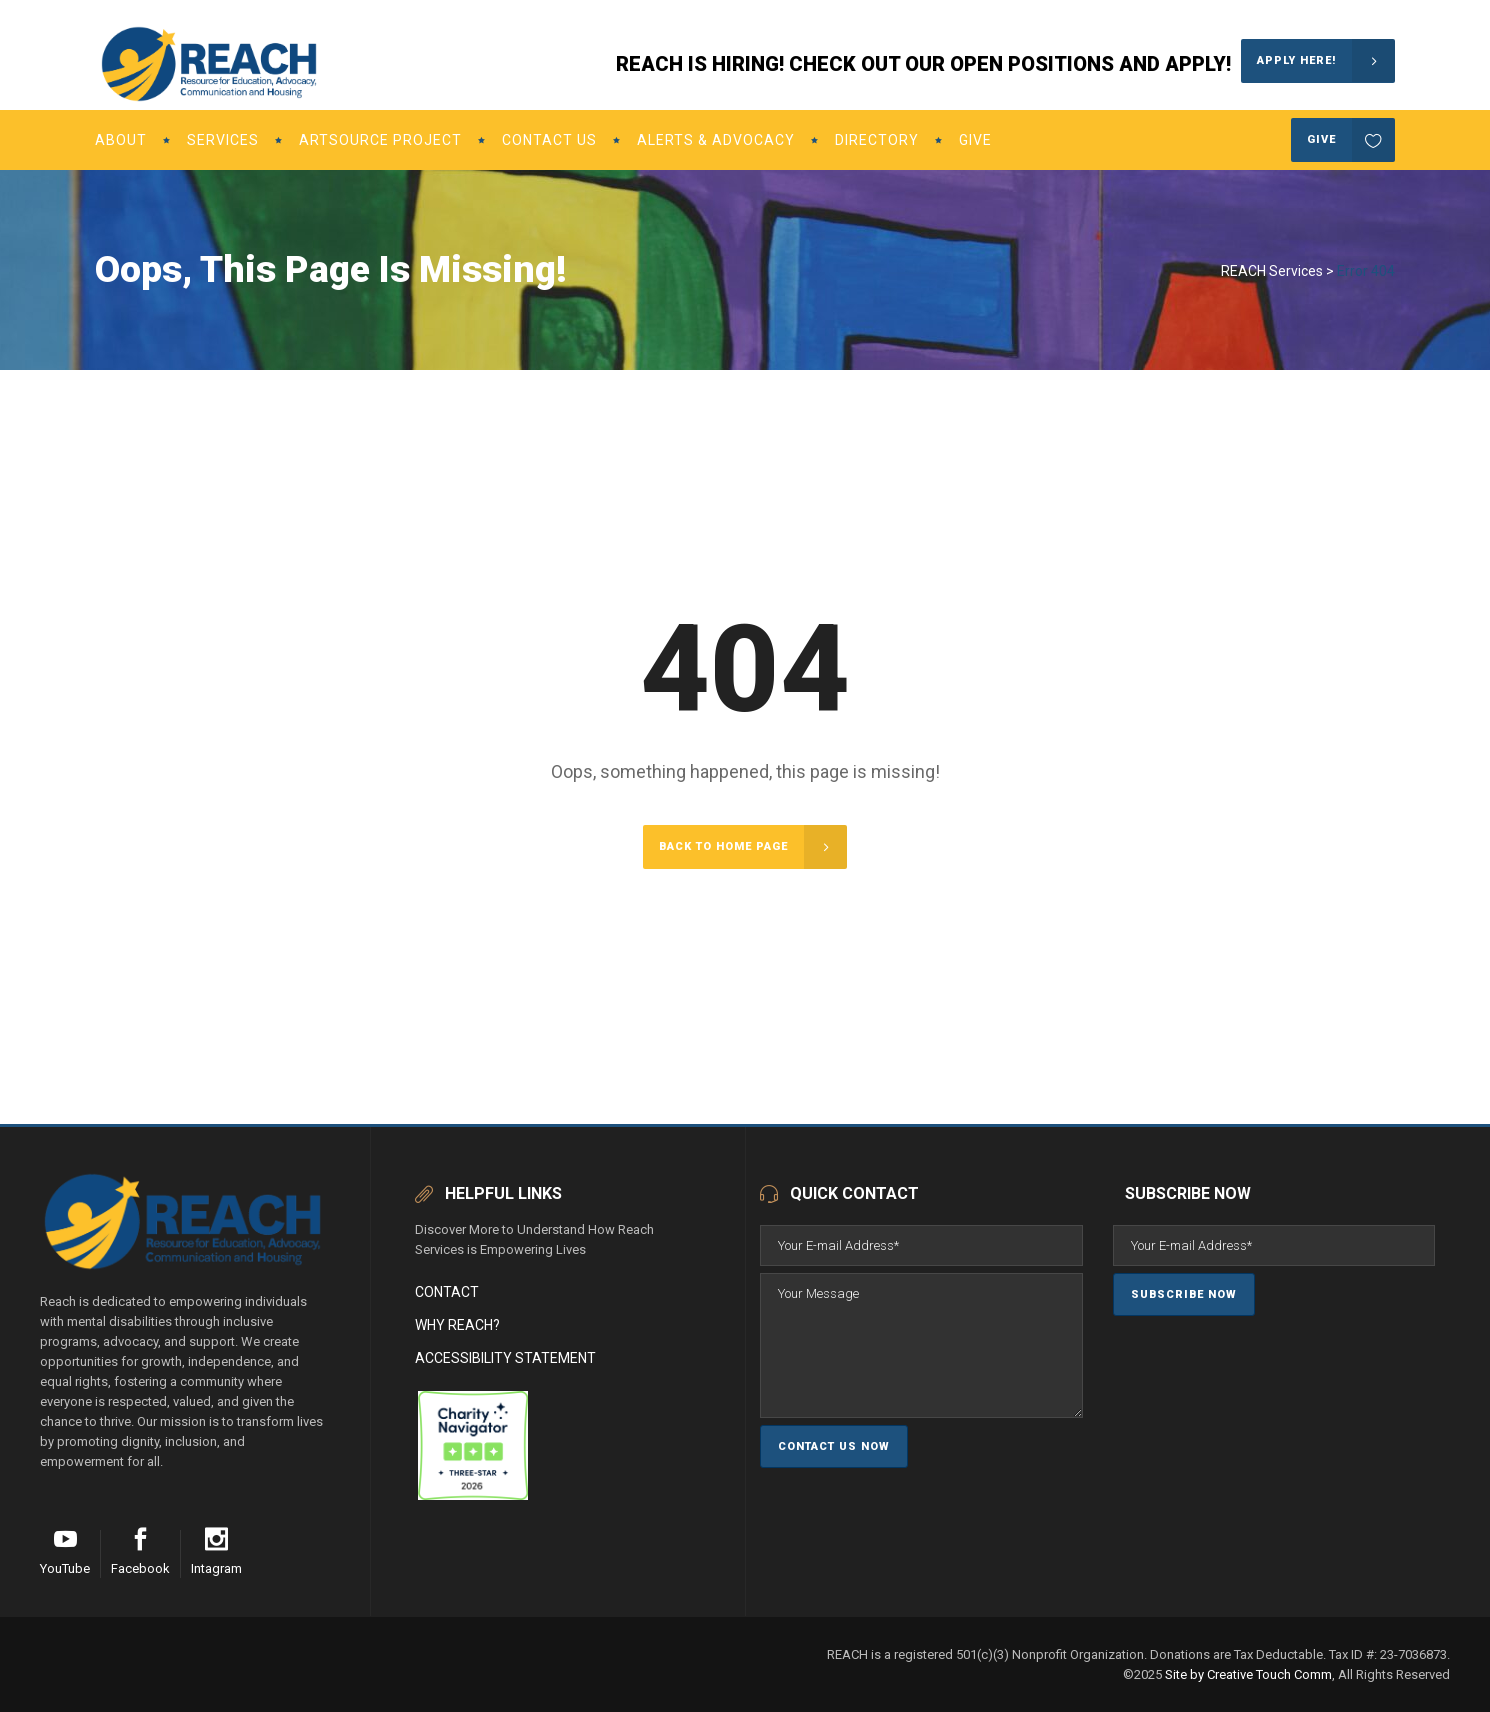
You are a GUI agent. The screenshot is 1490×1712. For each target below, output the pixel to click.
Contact (447, 1292)
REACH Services (1272, 271)
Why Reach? (457, 1325)
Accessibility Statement (505, 1358)
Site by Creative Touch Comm (1248, 1674)
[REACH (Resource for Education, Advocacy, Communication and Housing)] (416, 1495)
